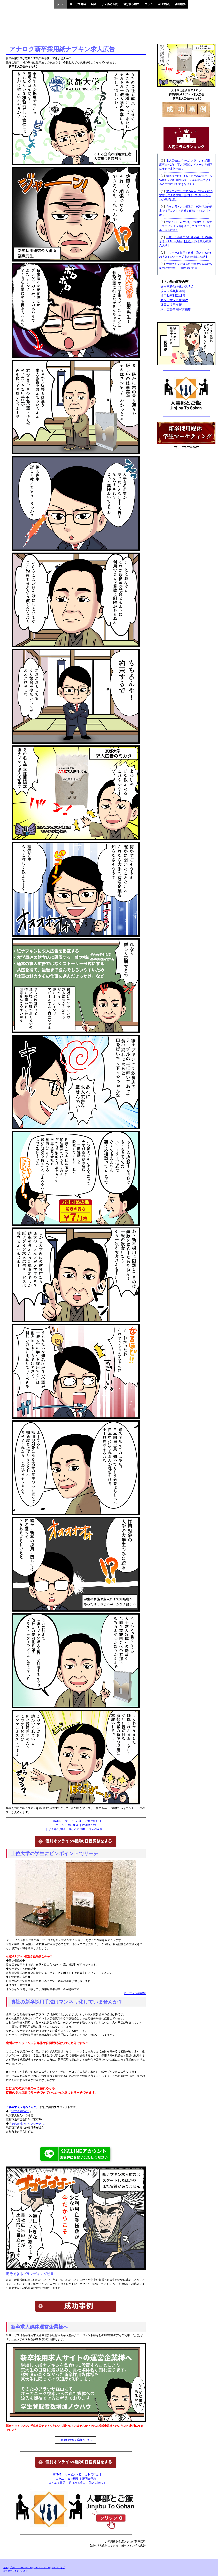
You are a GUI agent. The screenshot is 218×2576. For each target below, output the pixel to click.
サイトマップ (58, 2567)
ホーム (60, 4)
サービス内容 (78, 4)
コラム (149, 4)
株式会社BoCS (20, 2111)
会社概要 (180, 4)
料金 (94, 4)
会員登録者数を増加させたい (76, 2439)
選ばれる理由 (131, 4)
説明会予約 (89, 1825)
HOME (57, 1820)
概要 (5, 2567)
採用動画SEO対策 (172, 295)
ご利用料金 (92, 1820)
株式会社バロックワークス (27, 2123)
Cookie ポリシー (42, 2567)
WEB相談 (164, 4)
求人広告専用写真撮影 (175, 309)
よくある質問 (110, 4)
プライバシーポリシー (21, 2567)
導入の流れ (95, 1829)
